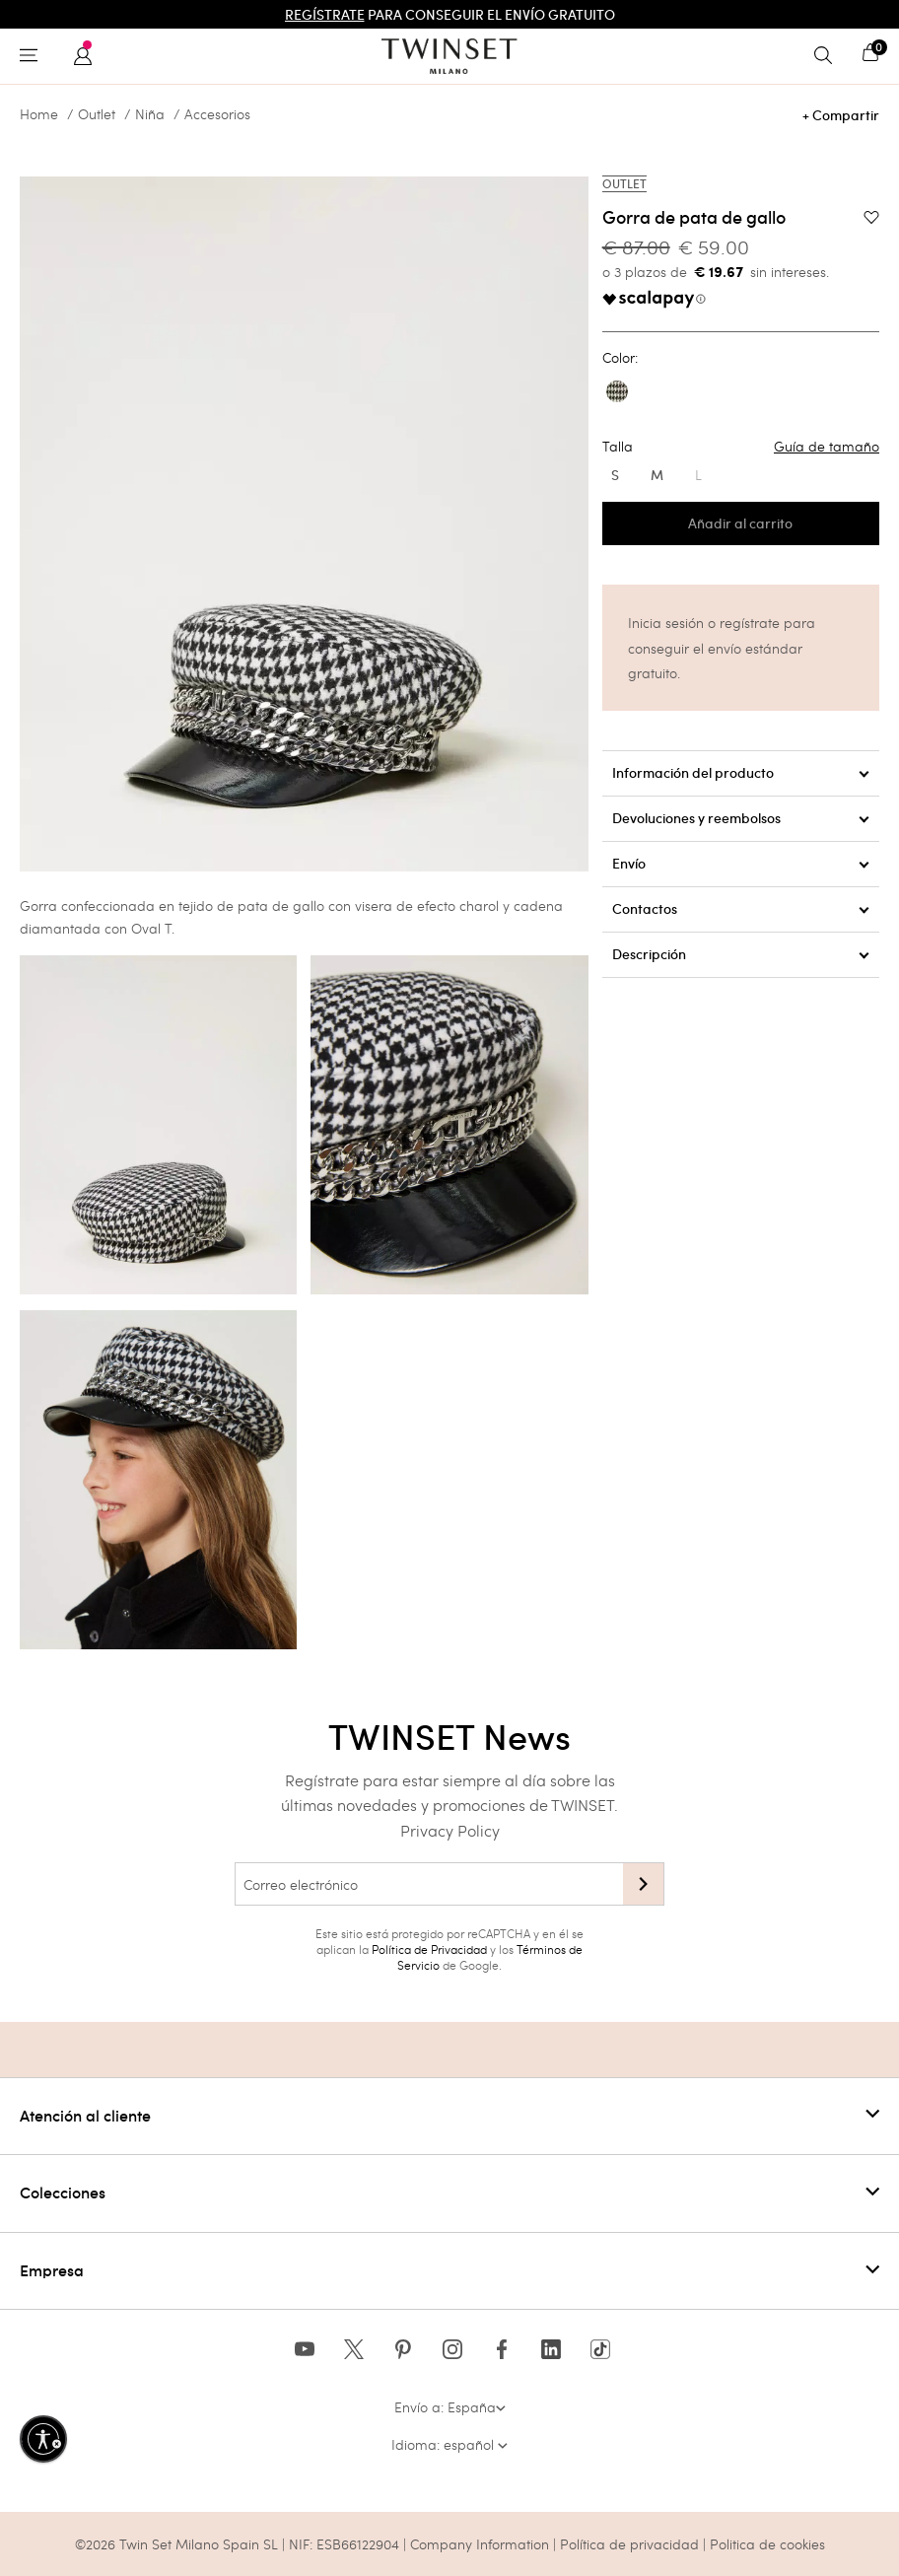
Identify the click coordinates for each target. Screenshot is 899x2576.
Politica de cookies (767, 2544)
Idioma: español (449, 2444)
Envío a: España (450, 2407)
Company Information (479, 2544)
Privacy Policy (450, 1830)
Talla (740, 446)
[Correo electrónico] (429, 1884)
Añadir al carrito (740, 523)
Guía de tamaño (826, 446)
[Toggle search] (828, 56)
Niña (150, 114)
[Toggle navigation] (33, 56)
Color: (620, 358)
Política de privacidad (631, 2544)
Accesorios (217, 114)
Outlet (96, 114)
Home (39, 114)
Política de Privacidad (429, 1949)
